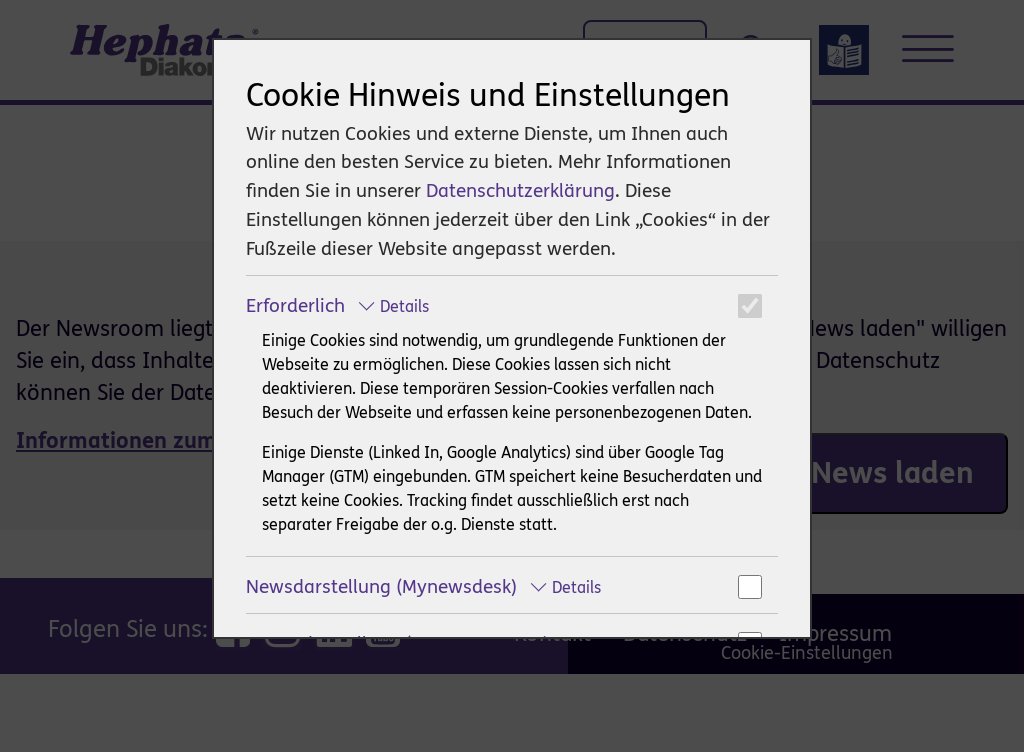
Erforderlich (337, 305)
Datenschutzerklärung (520, 190)
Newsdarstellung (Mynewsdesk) (423, 586)
